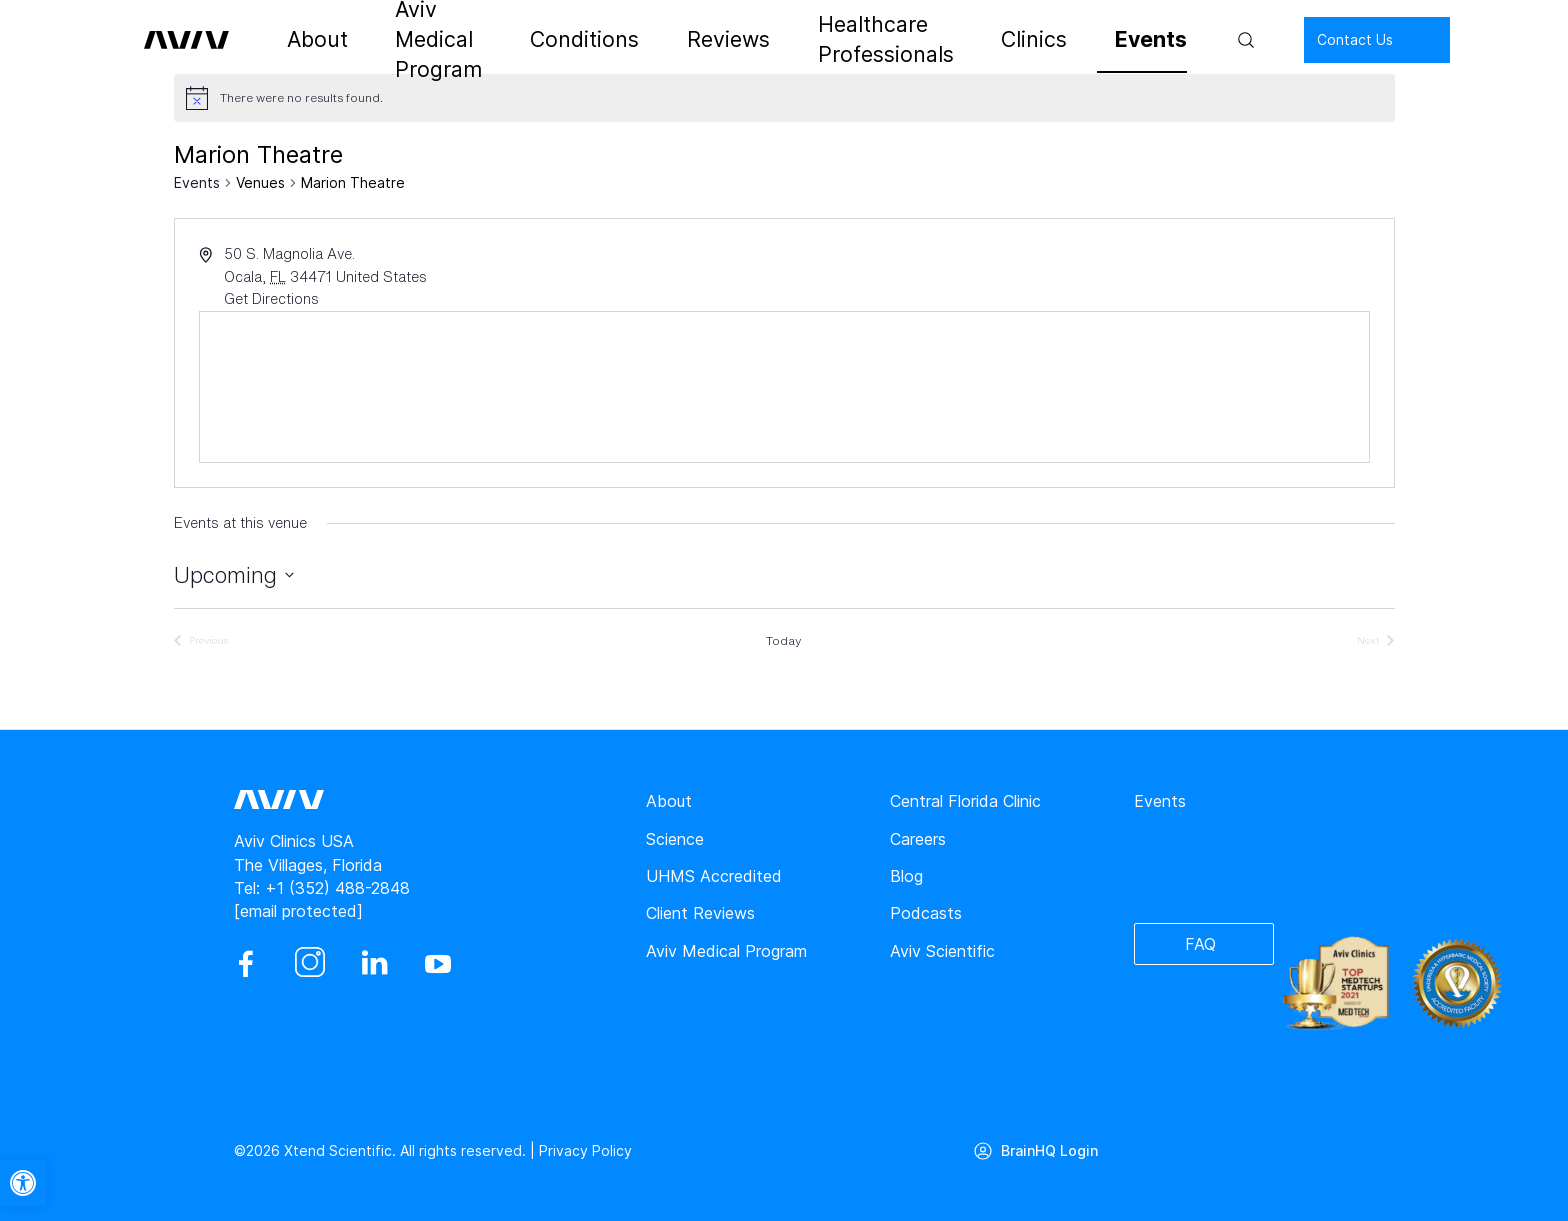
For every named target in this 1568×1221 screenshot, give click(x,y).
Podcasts (926, 913)
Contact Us (1290, 39)
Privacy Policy (585, 1150)
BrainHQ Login (1050, 1150)
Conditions (616, 40)
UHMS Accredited (714, 876)
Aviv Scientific (942, 951)
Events (1096, 40)
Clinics (1017, 40)
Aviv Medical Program (465, 40)
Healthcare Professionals (871, 40)
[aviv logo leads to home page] (206, 40)
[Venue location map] (784, 387)
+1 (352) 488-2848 (337, 888)
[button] (23, 1183)
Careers (918, 839)
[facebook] (246, 964)
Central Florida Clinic (965, 801)
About (332, 40)
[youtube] (438, 964)
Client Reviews (700, 913)
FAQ (1200, 944)
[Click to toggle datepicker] (234, 575)
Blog (906, 876)
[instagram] (310, 964)
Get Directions (271, 298)
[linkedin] (374, 964)
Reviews (717, 40)
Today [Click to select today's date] (783, 641)
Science (675, 839)
